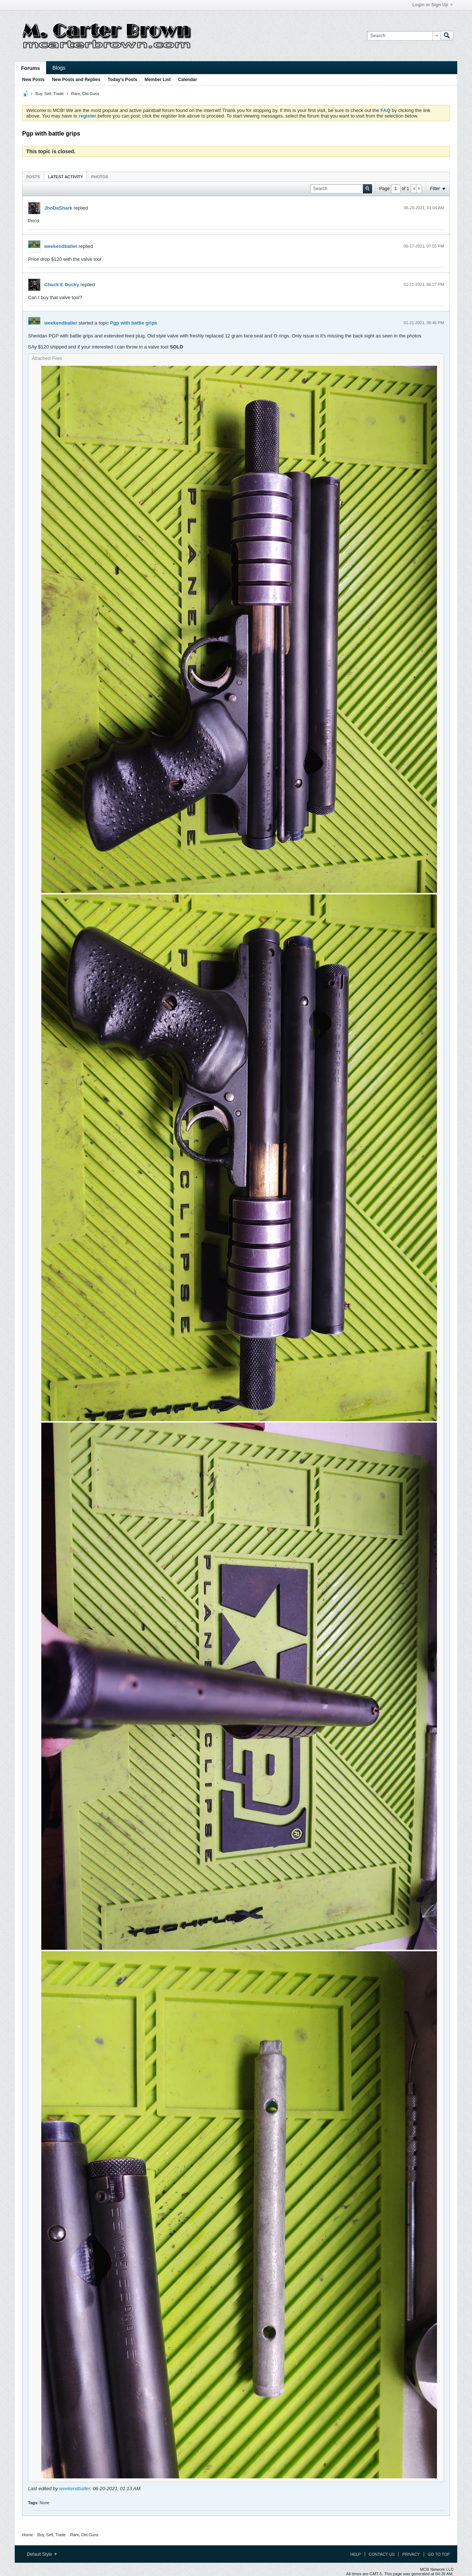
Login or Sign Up (432, 4)
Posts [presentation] (33, 177)
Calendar (187, 79)
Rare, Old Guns (85, 93)
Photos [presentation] (99, 177)
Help (355, 2554)
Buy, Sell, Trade (49, 93)
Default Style (42, 2554)
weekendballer (60, 246)
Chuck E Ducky (61, 284)
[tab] (33, 177)
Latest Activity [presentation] (65, 177)
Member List (158, 79)
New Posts (33, 79)
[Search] (403, 36)
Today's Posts (122, 79)
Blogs (58, 68)
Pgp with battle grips (133, 323)
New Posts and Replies (76, 79)
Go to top (439, 2554)
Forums (30, 68)
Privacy (411, 2554)
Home (27, 2535)
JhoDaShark (58, 208)
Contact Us (382, 2554)
